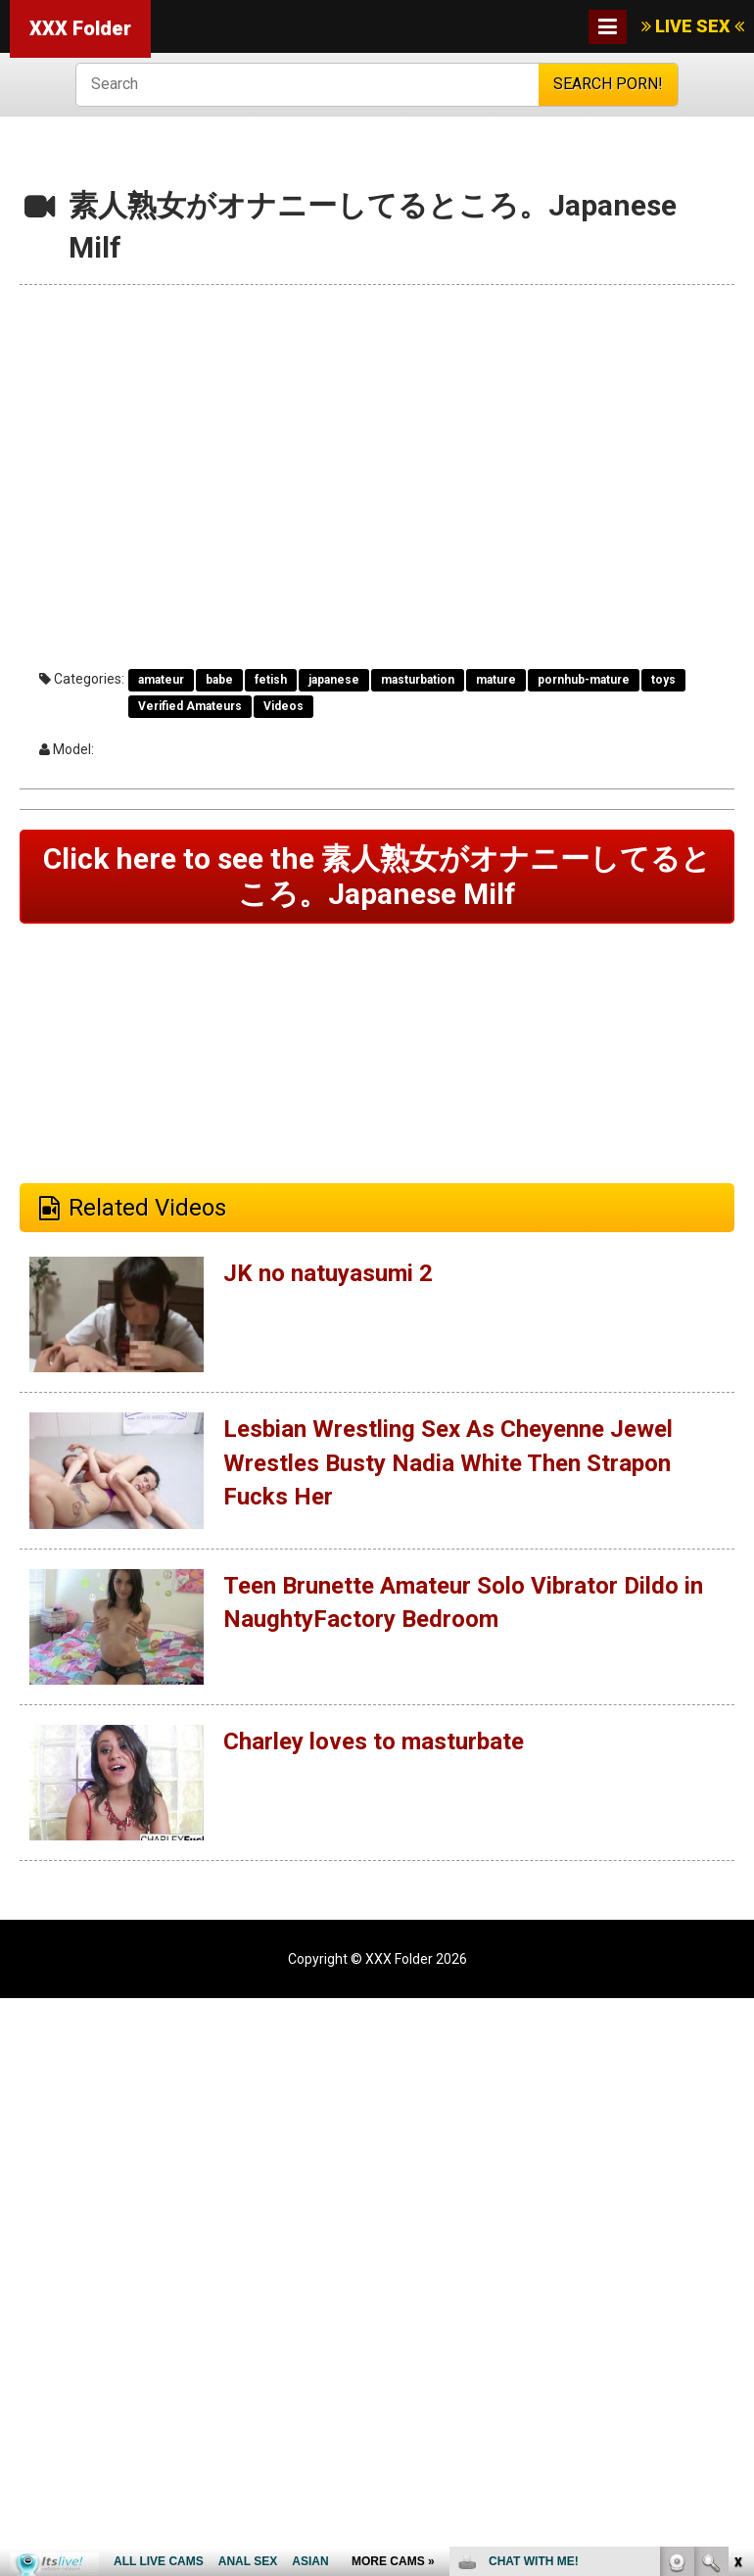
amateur (161, 680)
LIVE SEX (692, 26)
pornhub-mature (584, 680)
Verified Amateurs (190, 706)
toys (663, 680)
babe (219, 680)
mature (496, 680)
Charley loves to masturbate (373, 1741)
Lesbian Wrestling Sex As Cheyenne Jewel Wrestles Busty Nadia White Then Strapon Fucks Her (448, 1462)
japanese (333, 680)
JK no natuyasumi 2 (328, 1273)
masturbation (417, 680)
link (737, 2270)
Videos (283, 706)
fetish (271, 680)
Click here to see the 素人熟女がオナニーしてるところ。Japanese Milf (377, 876)
